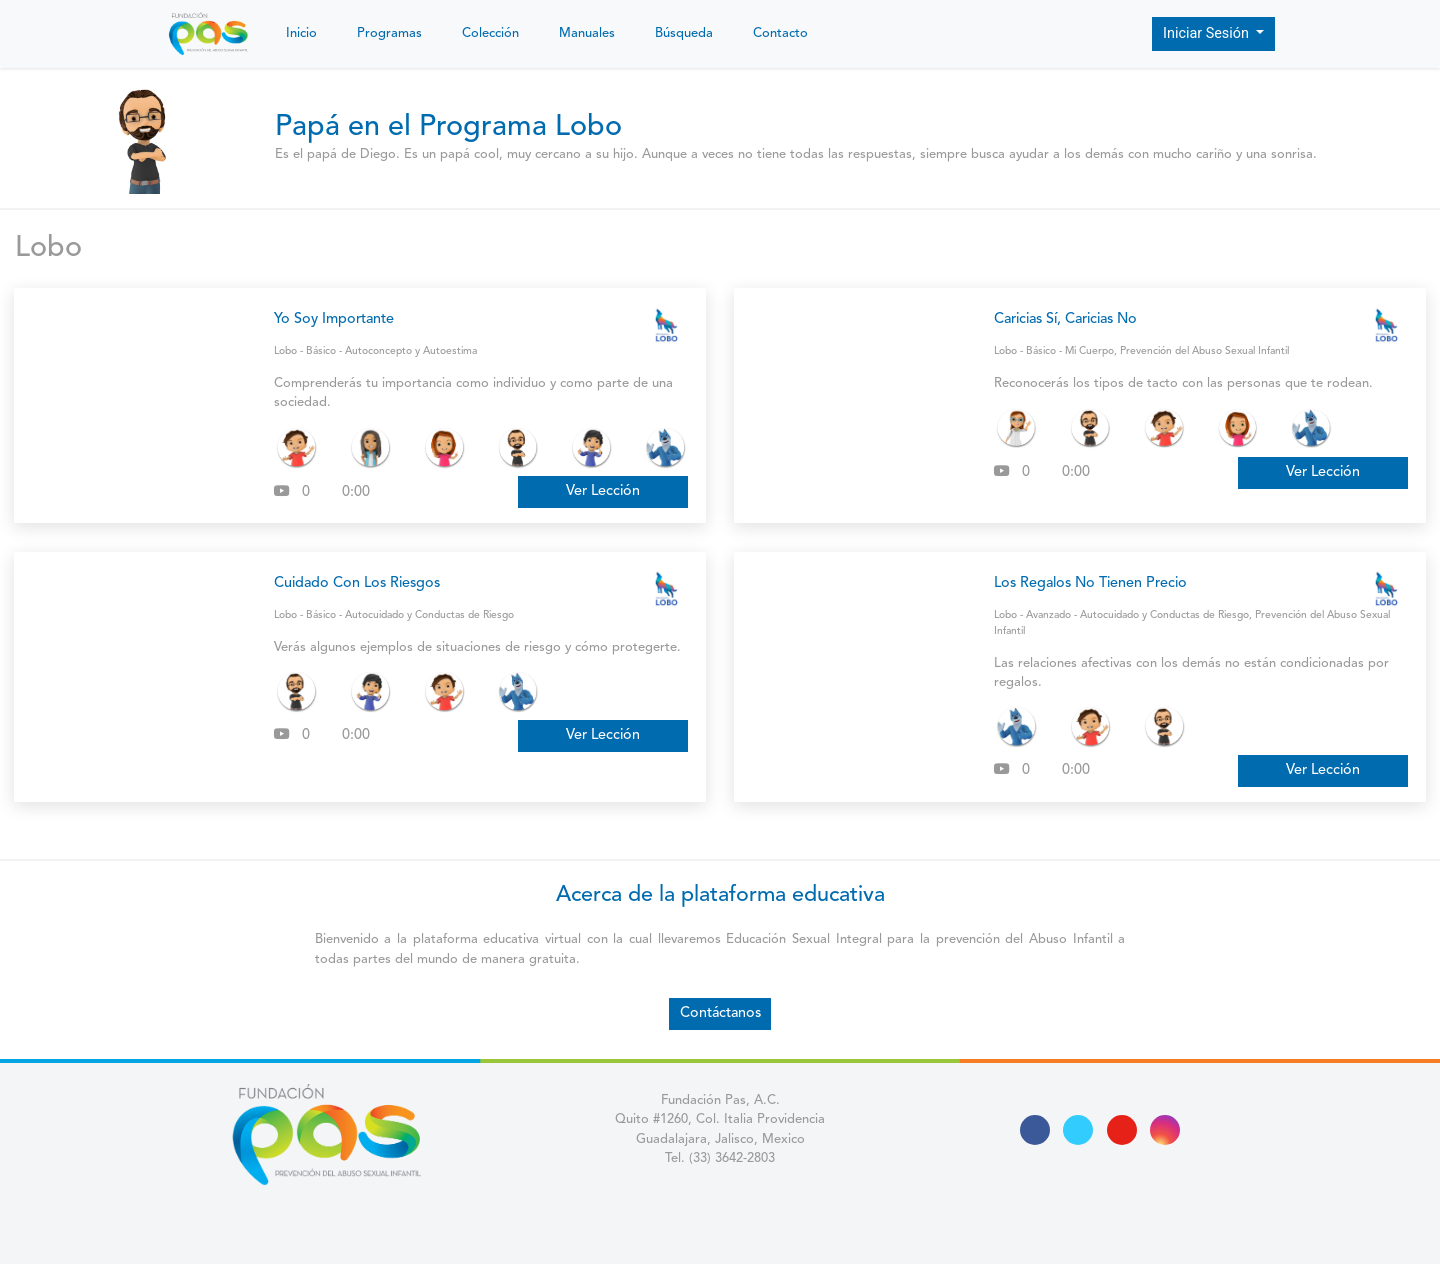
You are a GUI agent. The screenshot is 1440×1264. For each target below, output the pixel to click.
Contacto (780, 33)
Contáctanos (720, 1013)
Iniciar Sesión (1208, 33)
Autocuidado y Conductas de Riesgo (429, 614)
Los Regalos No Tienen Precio (1090, 582)
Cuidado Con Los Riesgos (357, 582)
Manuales (587, 33)
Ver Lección (603, 491)
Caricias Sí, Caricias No (1065, 319)
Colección (490, 33)
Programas (389, 33)
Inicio (301, 33)
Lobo (48, 248)
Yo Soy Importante (334, 319)
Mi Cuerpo (1089, 351)
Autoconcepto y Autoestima (411, 351)
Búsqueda (684, 33)
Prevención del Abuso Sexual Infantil (1204, 351)
